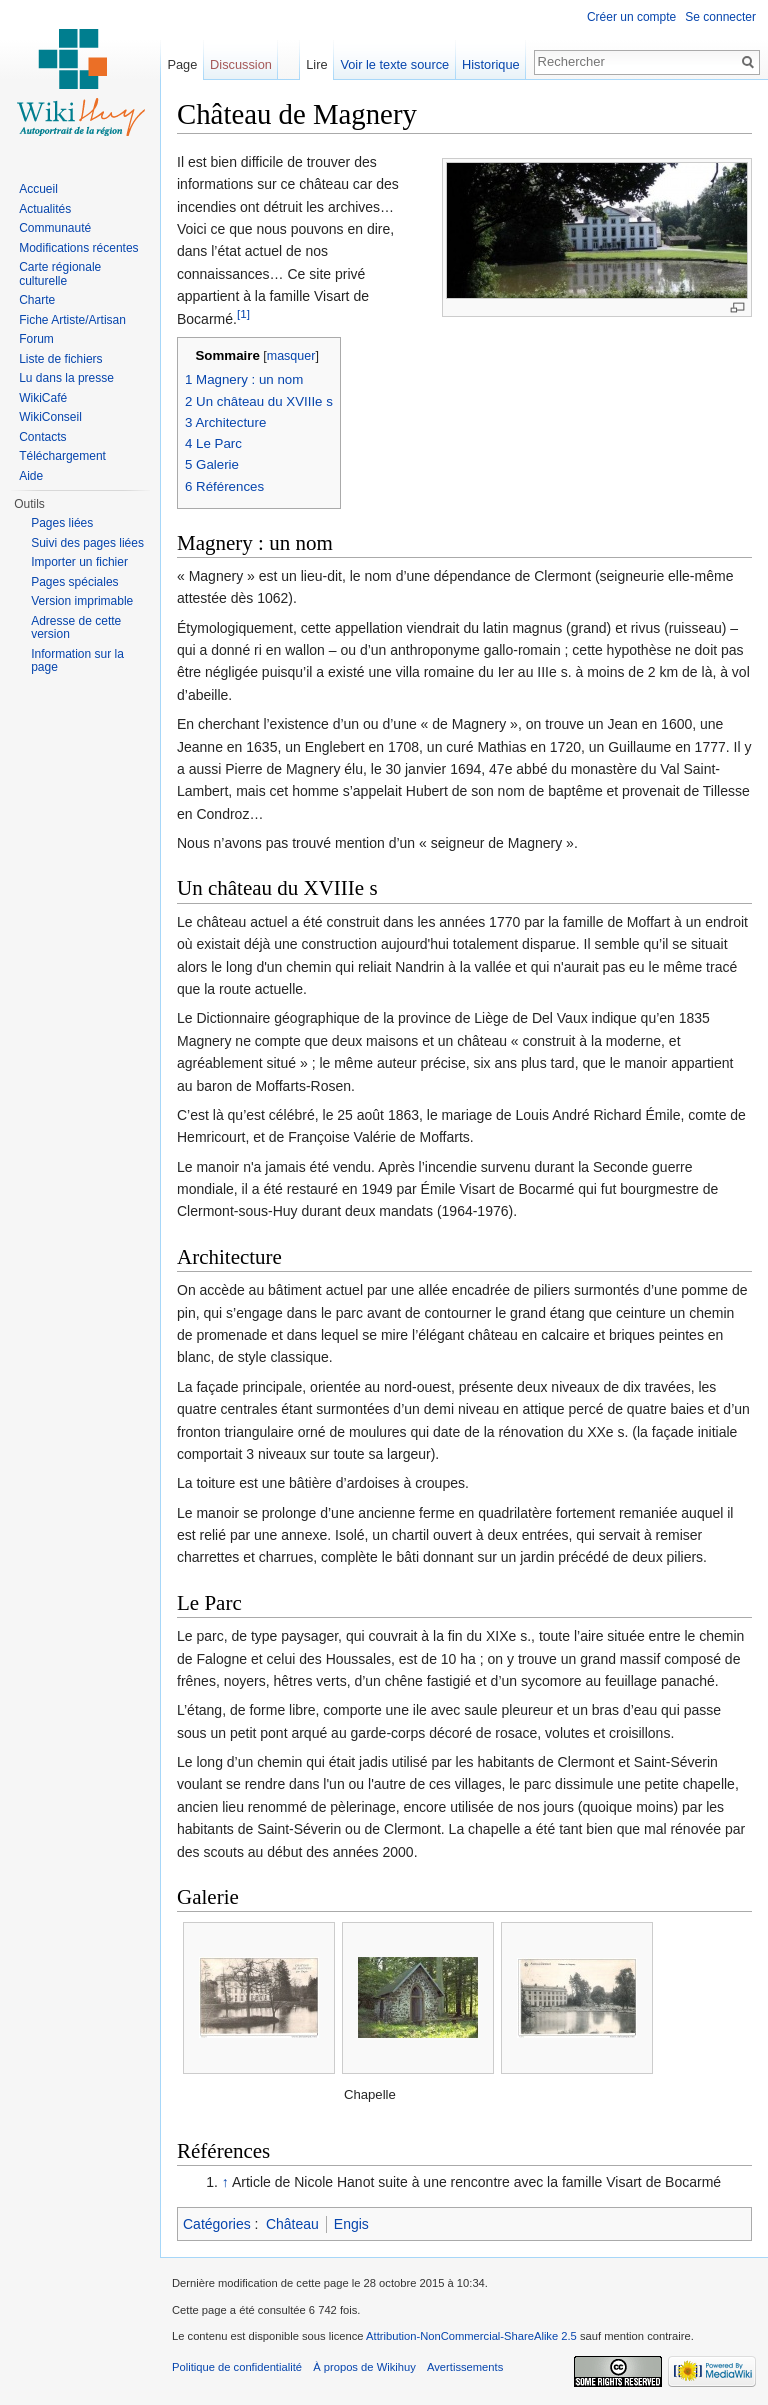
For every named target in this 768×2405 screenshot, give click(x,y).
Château (292, 2224)
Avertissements (465, 2367)
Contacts (42, 437)
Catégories (217, 2224)
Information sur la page (77, 661)
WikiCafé (43, 398)
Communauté (55, 228)
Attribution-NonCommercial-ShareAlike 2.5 (471, 2336)
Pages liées (62, 523)
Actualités (45, 209)
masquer (291, 356)
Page (182, 64)
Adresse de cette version (76, 628)
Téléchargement (62, 456)
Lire (316, 64)
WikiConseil (50, 417)
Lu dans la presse (66, 378)
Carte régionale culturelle (60, 274)
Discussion (241, 64)
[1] (243, 313)
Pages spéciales (74, 582)
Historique (491, 64)
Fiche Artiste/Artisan (72, 320)
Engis (351, 2224)
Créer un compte (631, 17)
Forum (36, 339)
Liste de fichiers (60, 359)
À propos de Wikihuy (364, 2367)
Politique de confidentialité (237, 2367)
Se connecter (720, 17)
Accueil (38, 189)
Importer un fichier (79, 562)
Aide (31, 476)
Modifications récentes (78, 248)
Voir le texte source (394, 64)
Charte (37, 300)
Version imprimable (82, 601)
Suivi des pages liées (87, 543)
